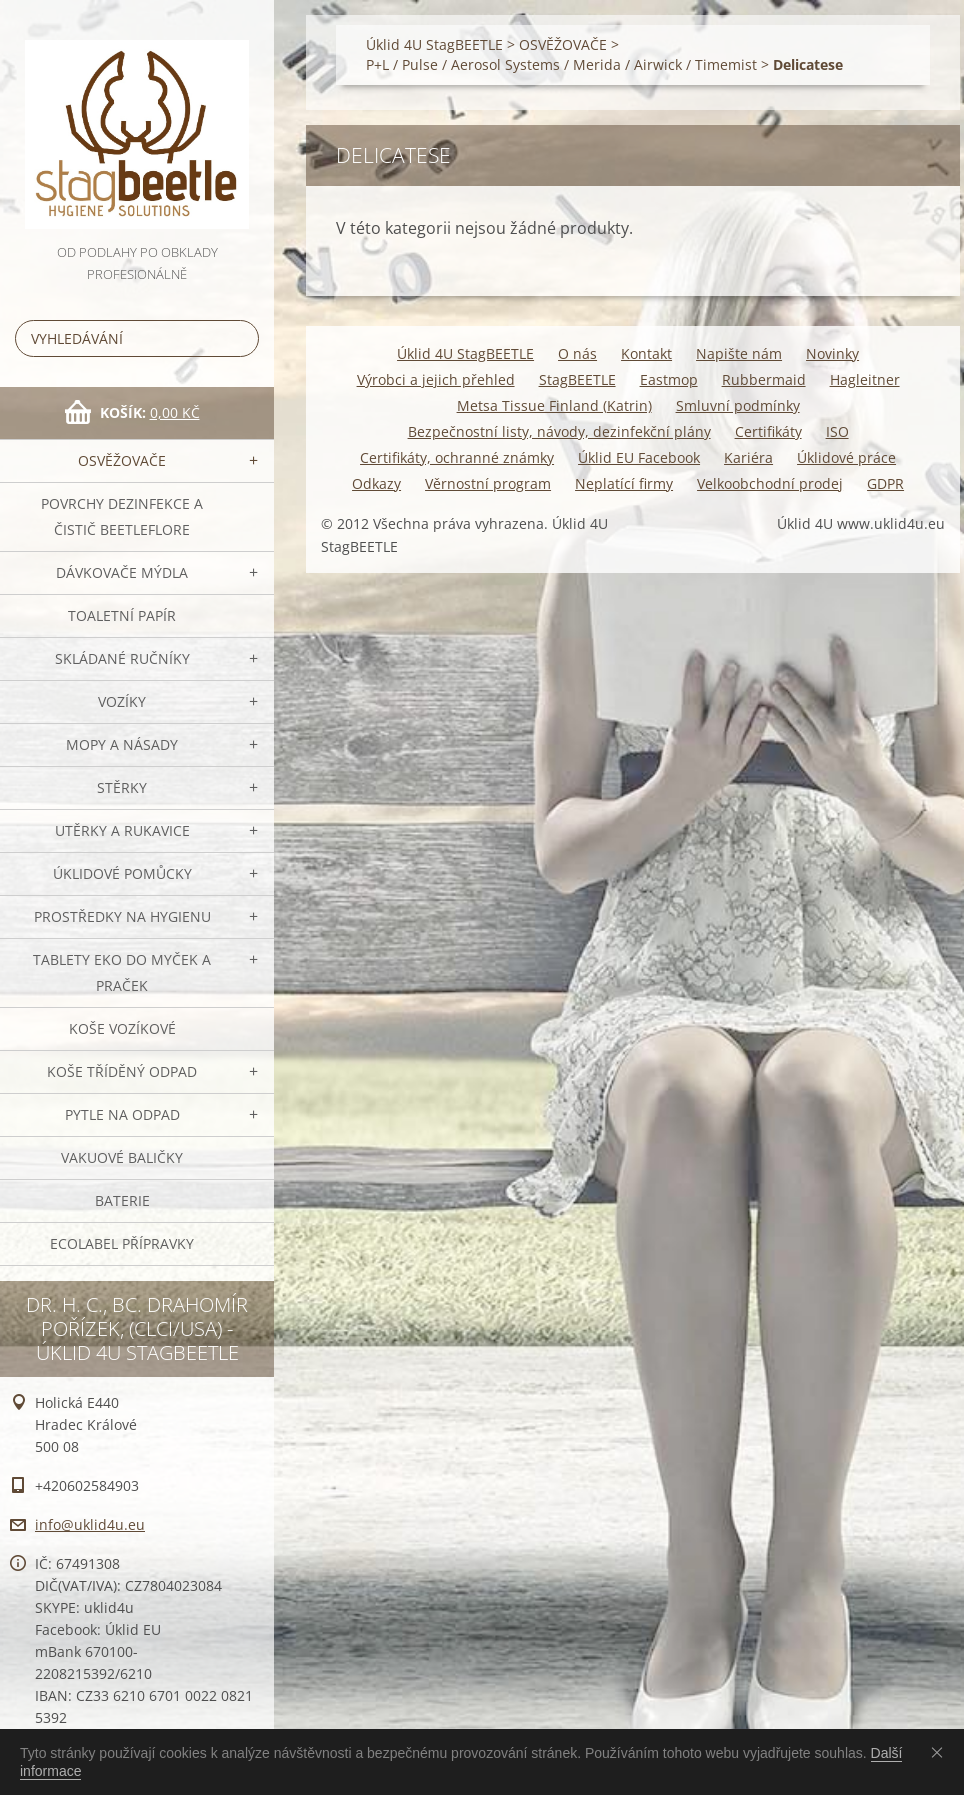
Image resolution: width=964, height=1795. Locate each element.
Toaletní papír (122, 615)
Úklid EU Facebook (639, 457)
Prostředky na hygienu (122, 916)
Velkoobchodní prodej (770, 483)
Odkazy (376, 483)
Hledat (240, 338)
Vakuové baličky (122, 1157)
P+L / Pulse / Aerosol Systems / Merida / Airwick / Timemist (561, 64)
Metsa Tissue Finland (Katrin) (554, 405)
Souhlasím (941, 1752)
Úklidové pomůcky (122, 873)
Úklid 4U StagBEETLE (434, 44)
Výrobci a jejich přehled (436, 379)
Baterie (122, 1200)
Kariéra (748, 457)
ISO (837, 431)
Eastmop (669, 379)
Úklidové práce (846, 457)
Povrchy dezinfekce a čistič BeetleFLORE (122, 516)
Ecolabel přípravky (122, 1243)
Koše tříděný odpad (122, 1071)
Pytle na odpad (122, 1114)
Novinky (832, 353)
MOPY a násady (122, 744)
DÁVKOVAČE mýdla (122, 572)
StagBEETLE (577, 379)
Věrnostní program (488, 483)
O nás (577, 353)
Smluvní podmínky (738, 405)
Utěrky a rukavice (122, 830)
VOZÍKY (122, 701)
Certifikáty (768, 431)
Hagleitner (865, 379)
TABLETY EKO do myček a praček (122, 972)
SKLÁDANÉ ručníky (122, 658)
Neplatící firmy (624, 483)
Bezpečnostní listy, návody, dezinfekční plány (559, 431)
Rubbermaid (764, 379)
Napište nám (739, 353)
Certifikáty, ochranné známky (457, 457)
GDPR (885, 483)
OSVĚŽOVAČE (122, 460)
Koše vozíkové (122, 1028)
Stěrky (122, 787)
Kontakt (646, 353)
